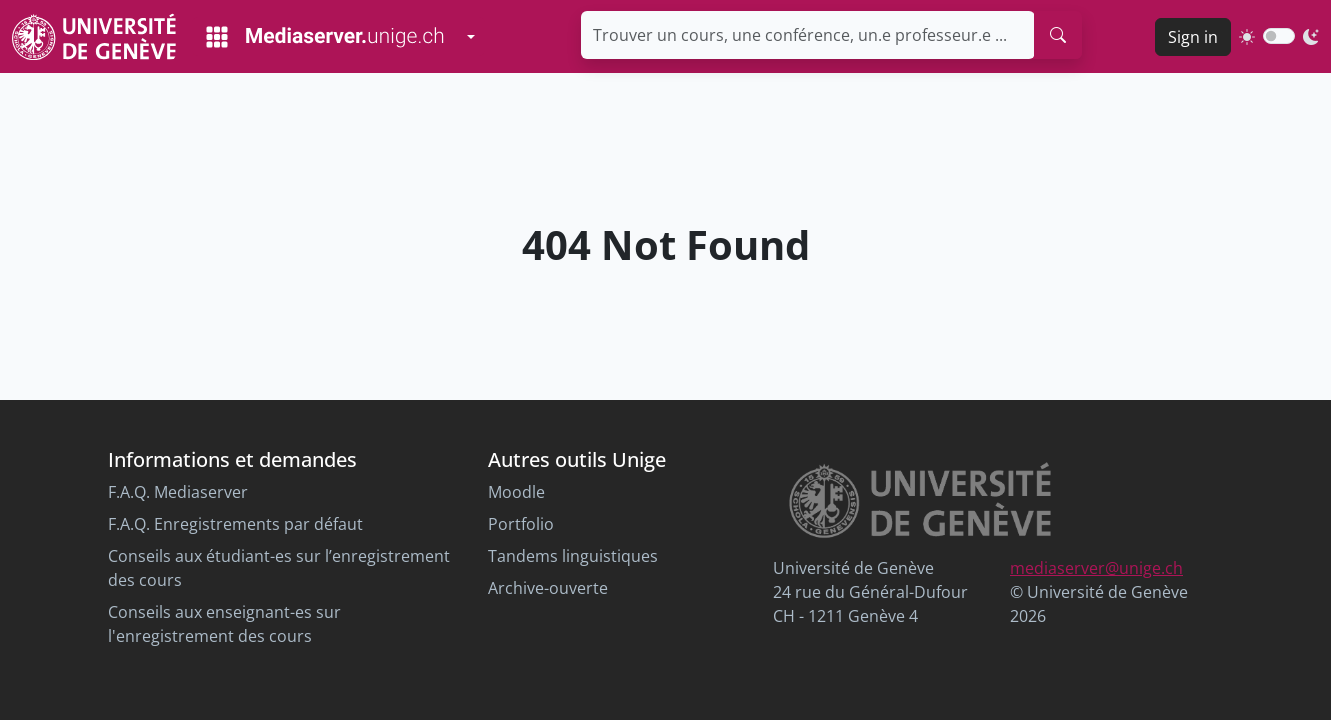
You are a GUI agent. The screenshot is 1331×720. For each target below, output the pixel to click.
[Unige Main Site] (94, 36)
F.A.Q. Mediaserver (178, 492)
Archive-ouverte (548, 588)
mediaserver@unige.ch (1096, 568)
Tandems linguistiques (573, 556)
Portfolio (521, 524)
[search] (1058, 35)
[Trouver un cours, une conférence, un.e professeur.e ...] (808, 35)
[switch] (1279, 36)
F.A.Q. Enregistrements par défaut (235, 524)
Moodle (516, 492)
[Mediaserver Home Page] (325, 37)
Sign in (1193, 37)
